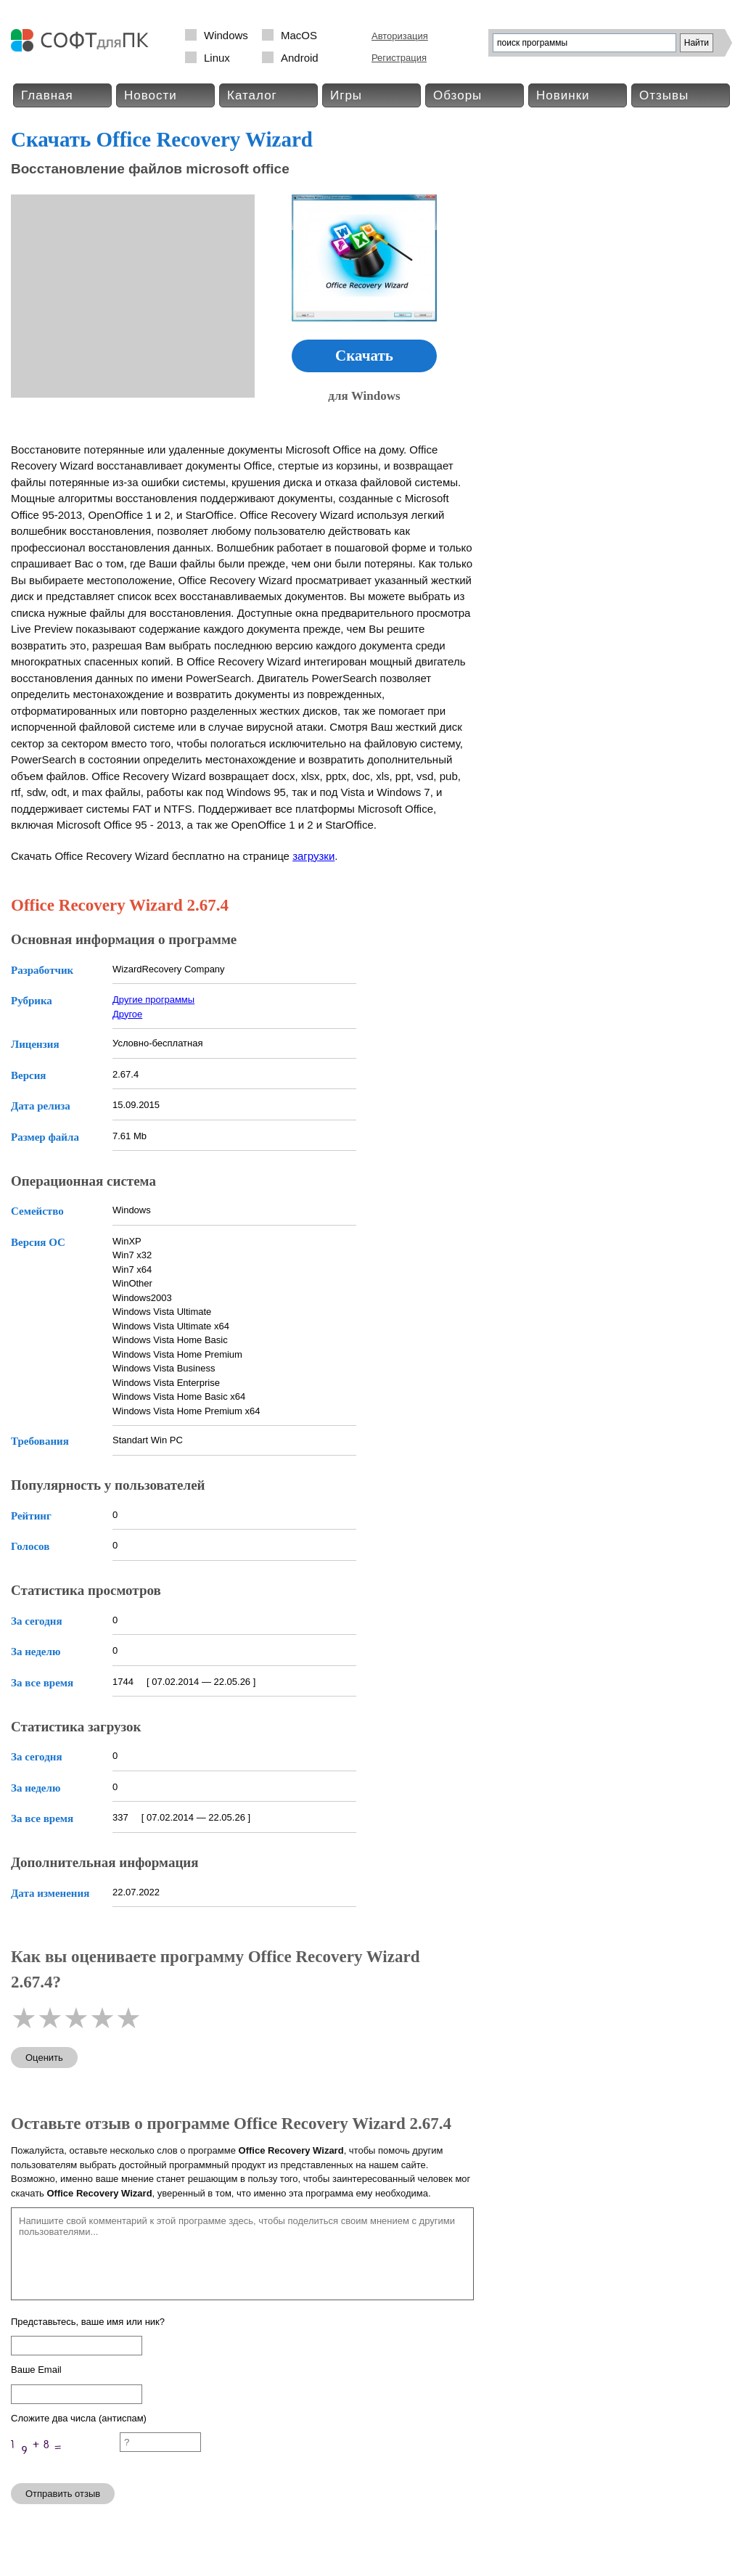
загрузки (313, 856)
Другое (127, 1014)
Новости (150, 95)
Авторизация (400, 35)
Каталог (252, 95)
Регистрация (399, 57)
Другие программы (153, 999)
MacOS (299, 35)
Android (300, 58)
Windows (226, 35)
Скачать (364, 355)
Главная (47, 95)
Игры (346, 95)
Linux (217, 58)
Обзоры (457, 95)
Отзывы (664, 95)
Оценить (44, 2057)
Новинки (563, 95)
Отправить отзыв (62, 2493)
